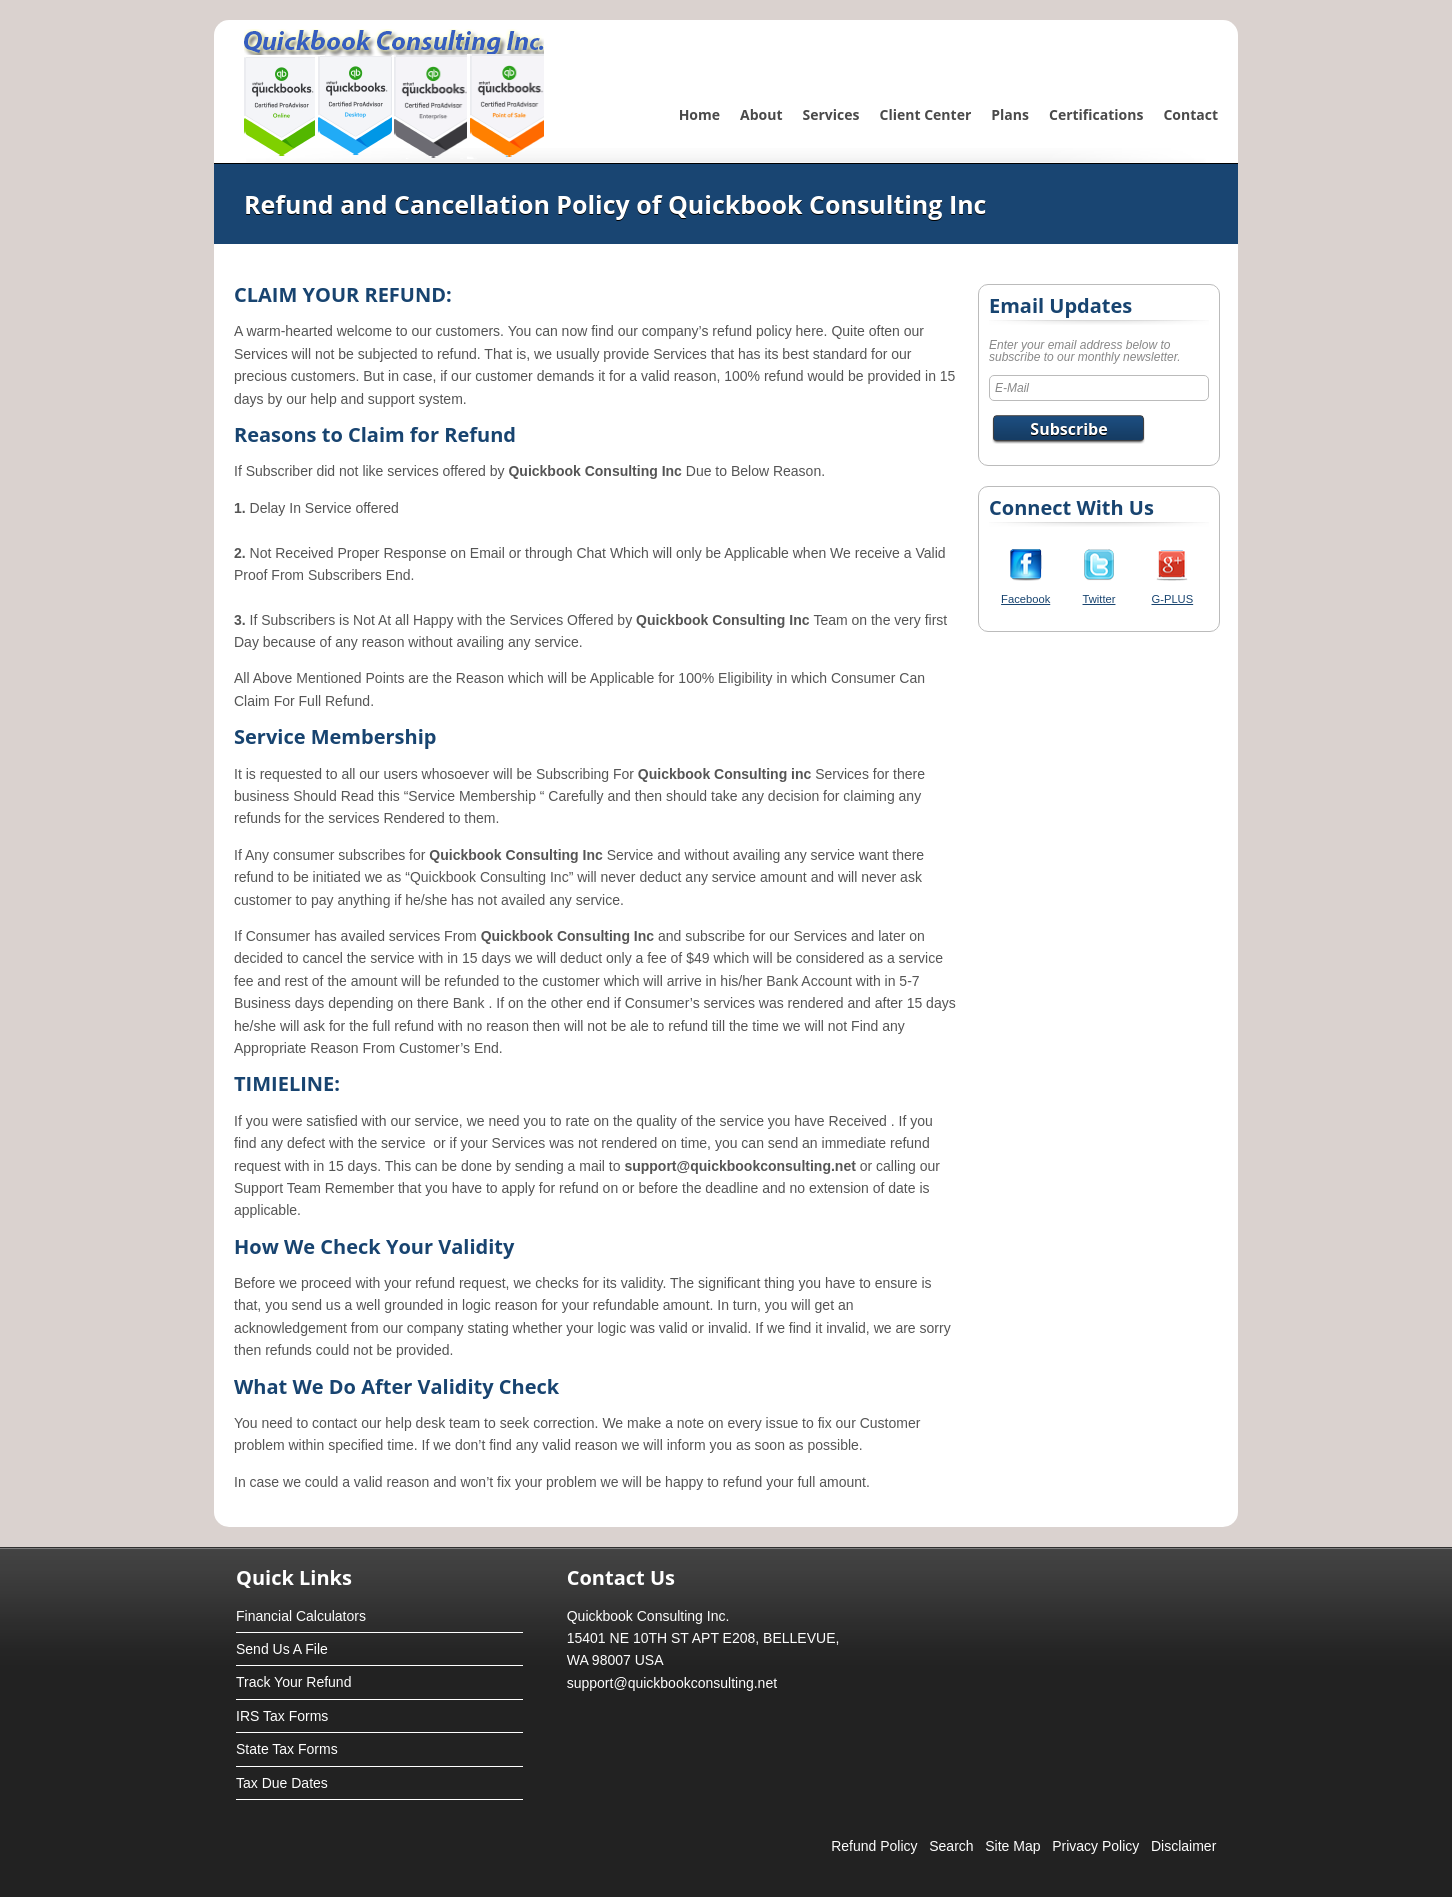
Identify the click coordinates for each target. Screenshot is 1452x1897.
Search (951, 1846)
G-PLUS (1173, 599)
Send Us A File (282, 1649)
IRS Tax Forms (282, 1716)
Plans (1010, 114)
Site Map (1012, 1846)
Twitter (1099, 599)
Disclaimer (1183, 1846)
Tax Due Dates (282, 1783)
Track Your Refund (293, 1682)
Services (831, 114)
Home (699, 114)
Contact (1190, 114)
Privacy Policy (1095, 1846)
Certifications (1096, 114)
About (761, 114)
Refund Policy (874, 1846)
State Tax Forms (287, 1749)
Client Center (926, 114)
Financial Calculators (301, 1616)
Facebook (1025, 599)
